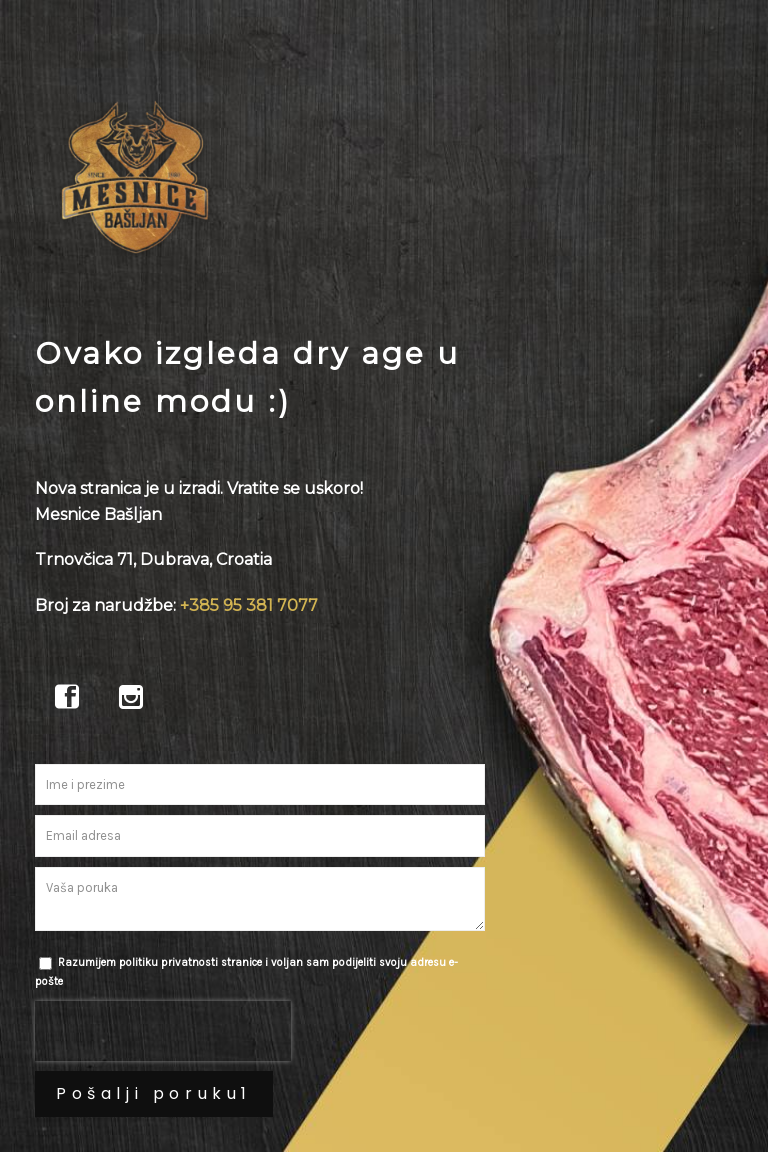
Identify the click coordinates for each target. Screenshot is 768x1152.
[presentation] (163, 1031)
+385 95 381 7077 (249, 605)
